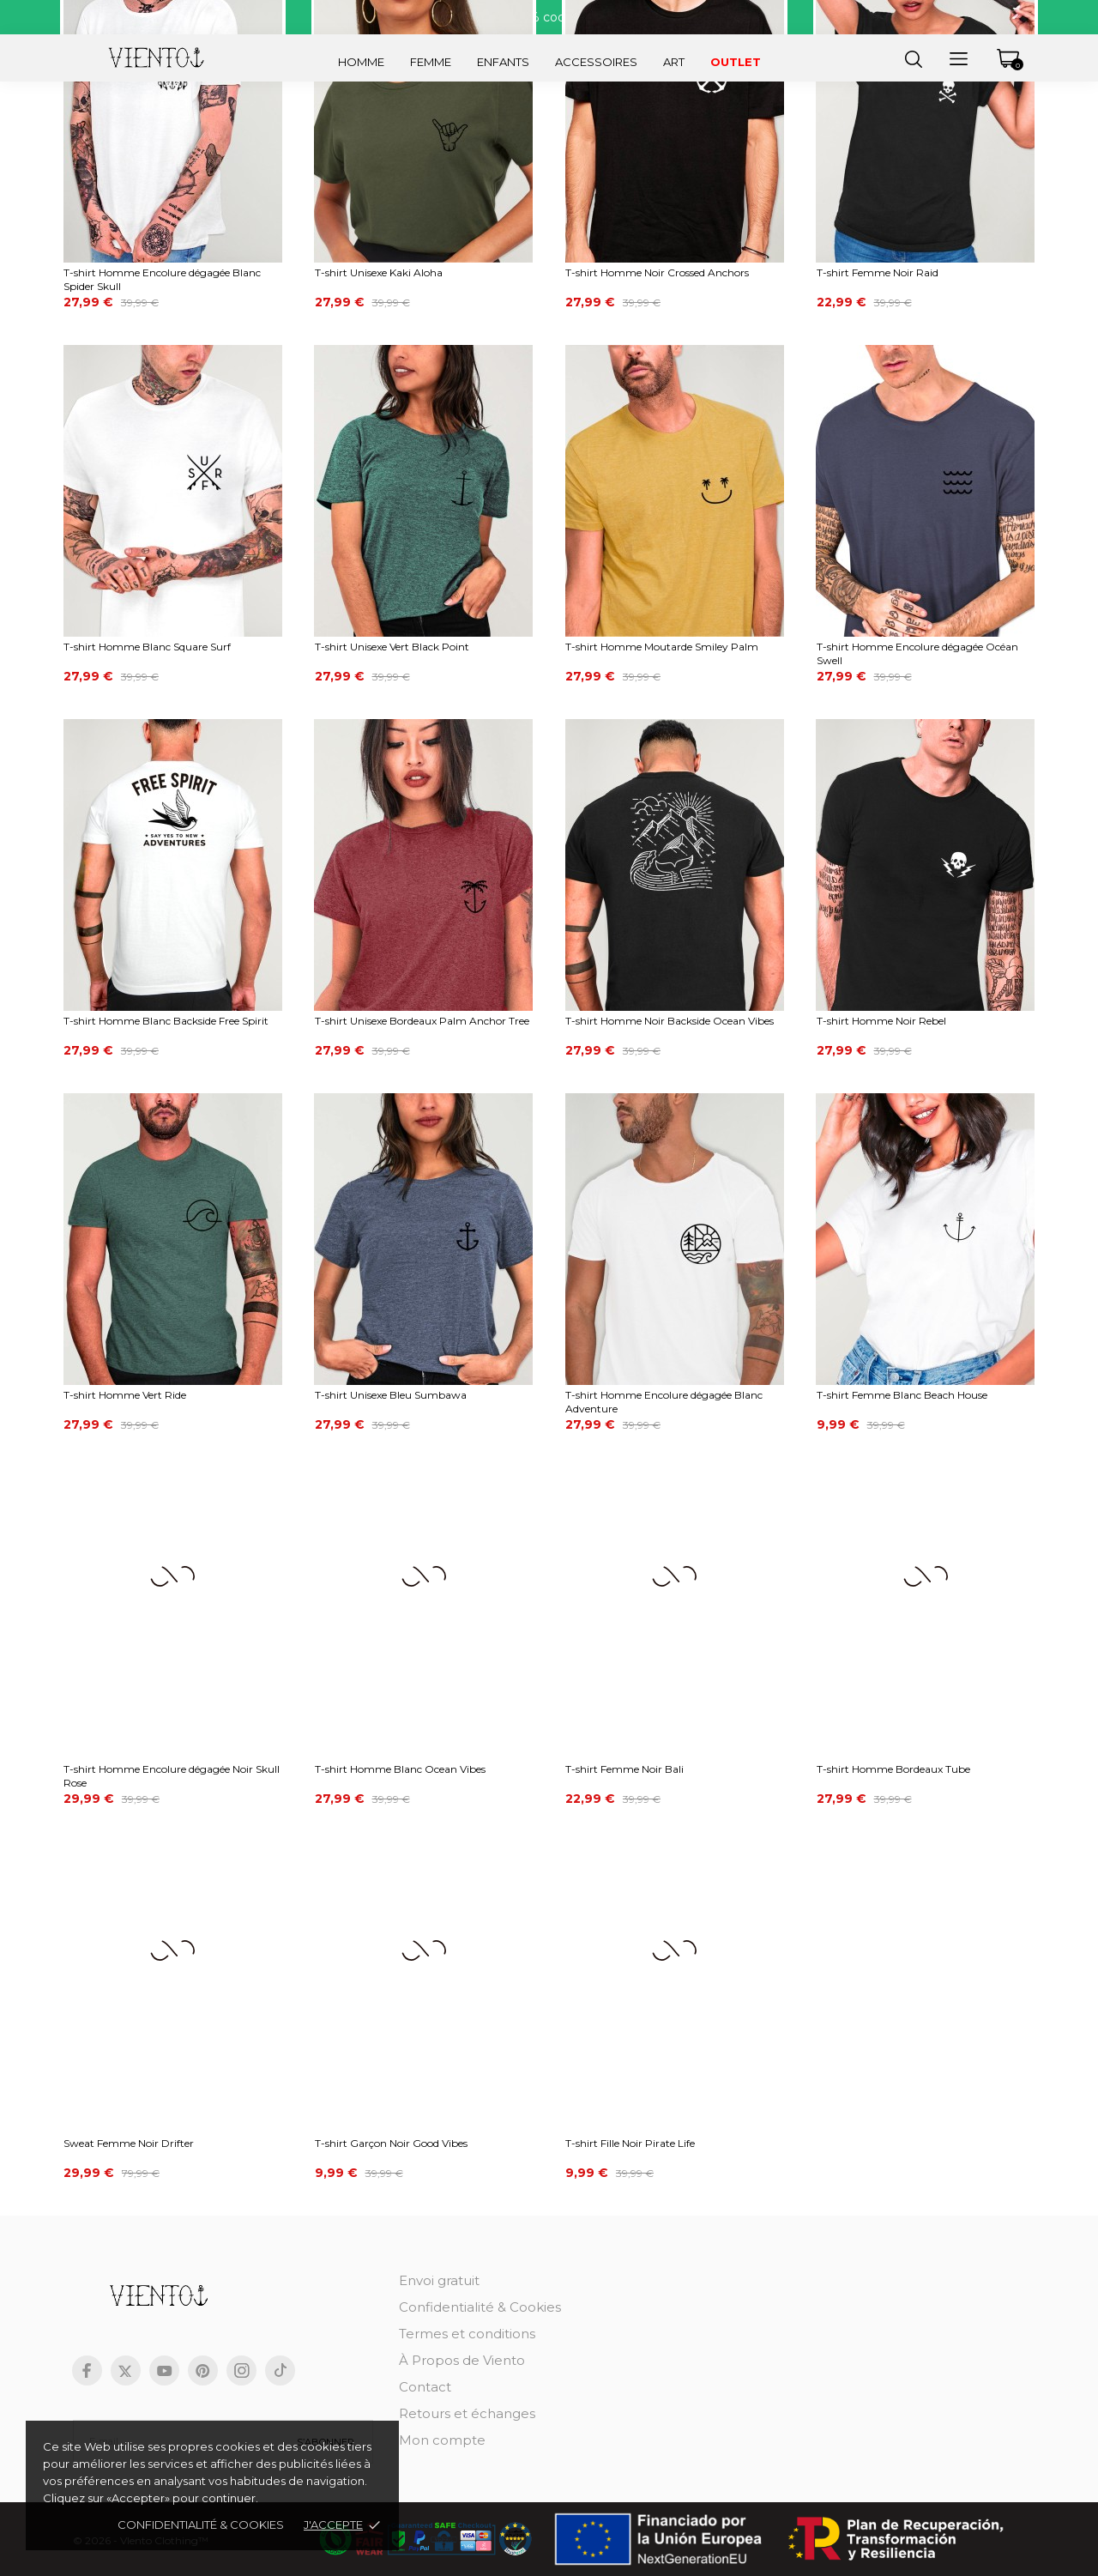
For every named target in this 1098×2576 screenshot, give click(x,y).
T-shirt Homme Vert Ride (124, 1394)
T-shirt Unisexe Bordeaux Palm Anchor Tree (422, 1020)
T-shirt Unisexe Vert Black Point (392, 646)
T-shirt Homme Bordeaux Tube (893, 1769)
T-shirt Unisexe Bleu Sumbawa (391, 1394)
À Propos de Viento (462, 2360)
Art (674, 62)
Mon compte (442, 2440)
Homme (361, 62)
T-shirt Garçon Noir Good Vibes (391, 2143)
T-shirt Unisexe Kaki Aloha (379, 272)
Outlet (735, 62)
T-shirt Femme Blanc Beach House (902, 1394)
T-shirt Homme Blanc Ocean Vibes (400, 1769)
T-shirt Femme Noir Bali (624, 1769)
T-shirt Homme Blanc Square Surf (147, 646)
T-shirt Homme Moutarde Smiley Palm (661, 646)
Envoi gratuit (439, 2280)
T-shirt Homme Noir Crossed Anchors (657, 272)
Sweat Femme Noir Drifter (128, 2143)
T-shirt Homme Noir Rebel (881, 1020)
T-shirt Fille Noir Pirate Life (630, 2143)
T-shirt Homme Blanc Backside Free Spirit (165, 1020)
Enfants (503, 62)
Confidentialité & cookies (201, 2524)
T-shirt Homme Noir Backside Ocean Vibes (669, 1020)
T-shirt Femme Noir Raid (877, 272)
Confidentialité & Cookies (480, 2307)
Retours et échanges (467, 2413)
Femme (430, 62)
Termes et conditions (467, 2333)
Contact (425, 2387)
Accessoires (596, 62)
